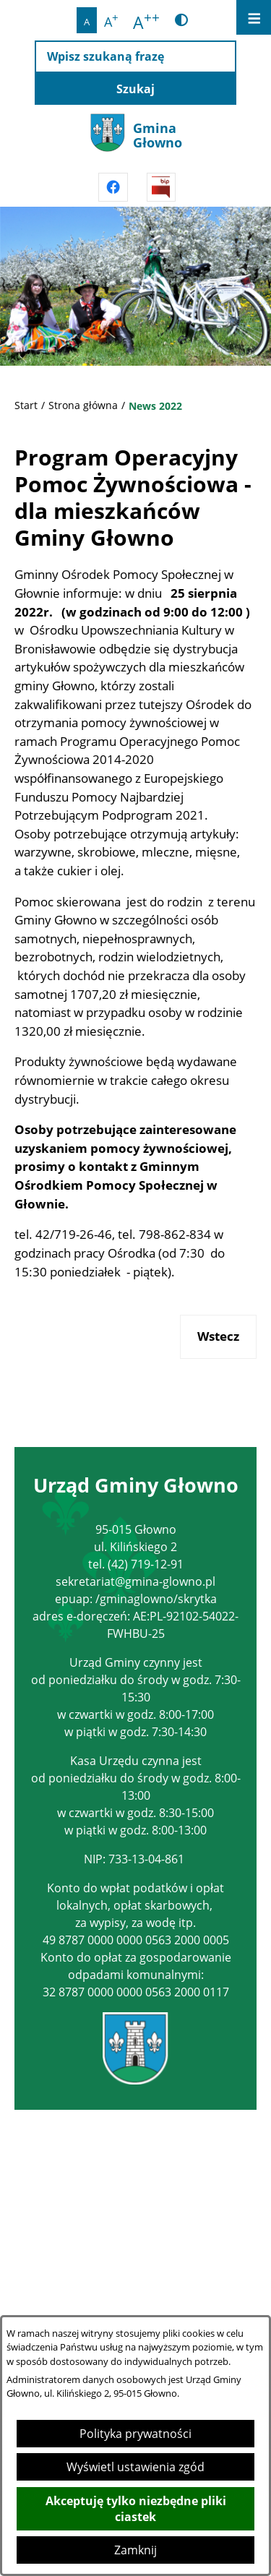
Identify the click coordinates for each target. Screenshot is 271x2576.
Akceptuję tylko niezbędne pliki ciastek (136, 2509)
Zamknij (135, 2550)
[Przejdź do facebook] (112, 187)
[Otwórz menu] (253, 17)
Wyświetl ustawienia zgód (135, 2467)
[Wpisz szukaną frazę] (135, 56)
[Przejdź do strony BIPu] (161, 187)
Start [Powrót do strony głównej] (26, 405)
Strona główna (83, 405)
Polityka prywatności (135, 2434)
